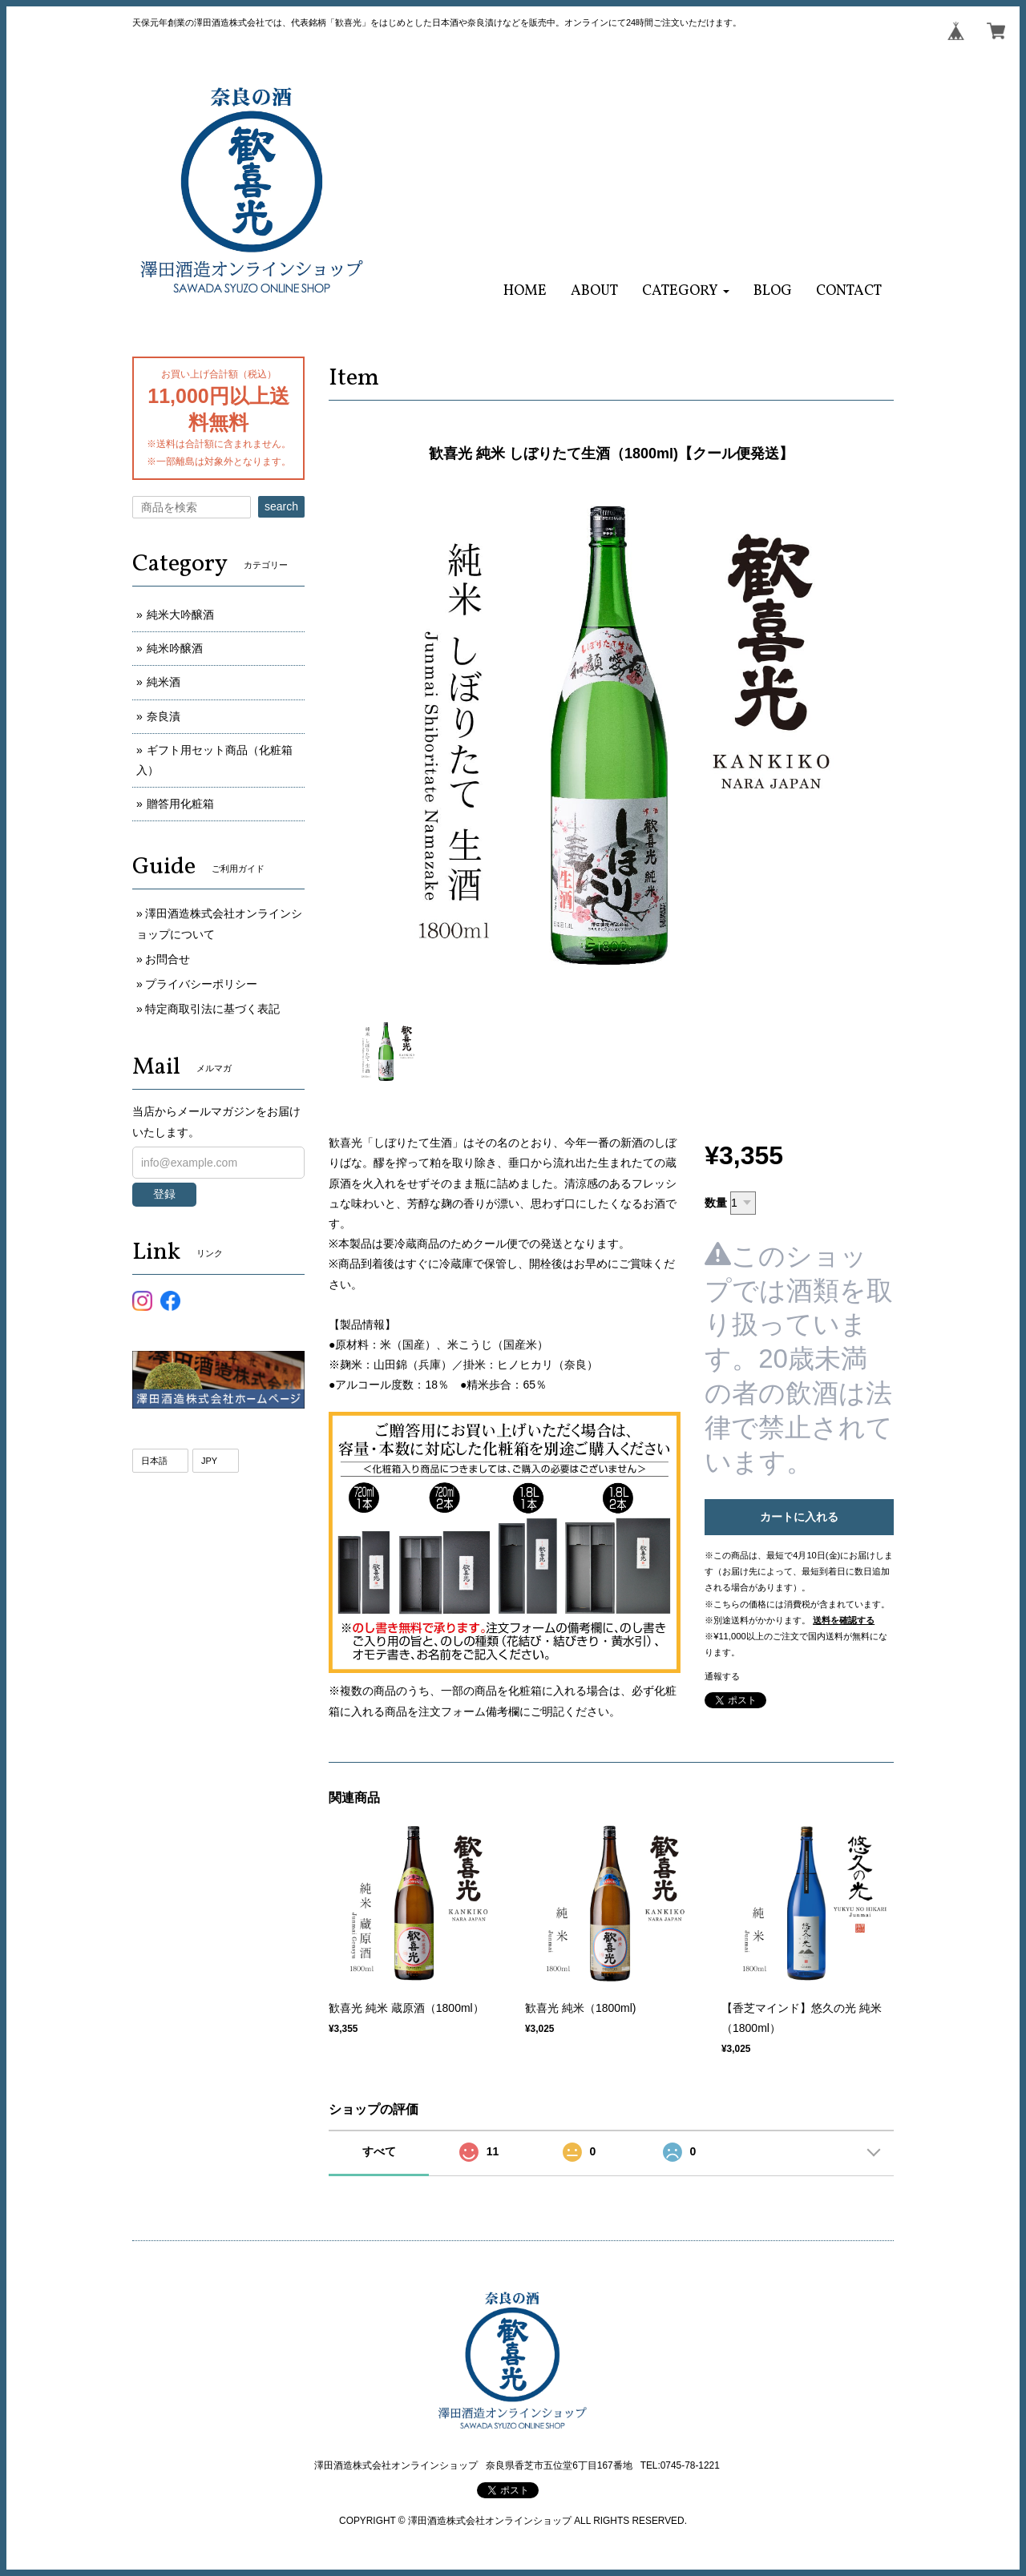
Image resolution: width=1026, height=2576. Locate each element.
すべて (379, 2151)
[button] (685, 291)
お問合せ (167, 959)
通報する (722, 1676)
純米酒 (163, 681)
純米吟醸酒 (175, 648)
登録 (164, 1193)
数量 (716, 1202)
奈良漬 (163, 716)
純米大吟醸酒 (180, 614)
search (281, 506)
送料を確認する (844, 1620)
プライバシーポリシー (201, 984)
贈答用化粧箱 (180, 803)
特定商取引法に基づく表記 (212, 1008)
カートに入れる (799, 1516)
